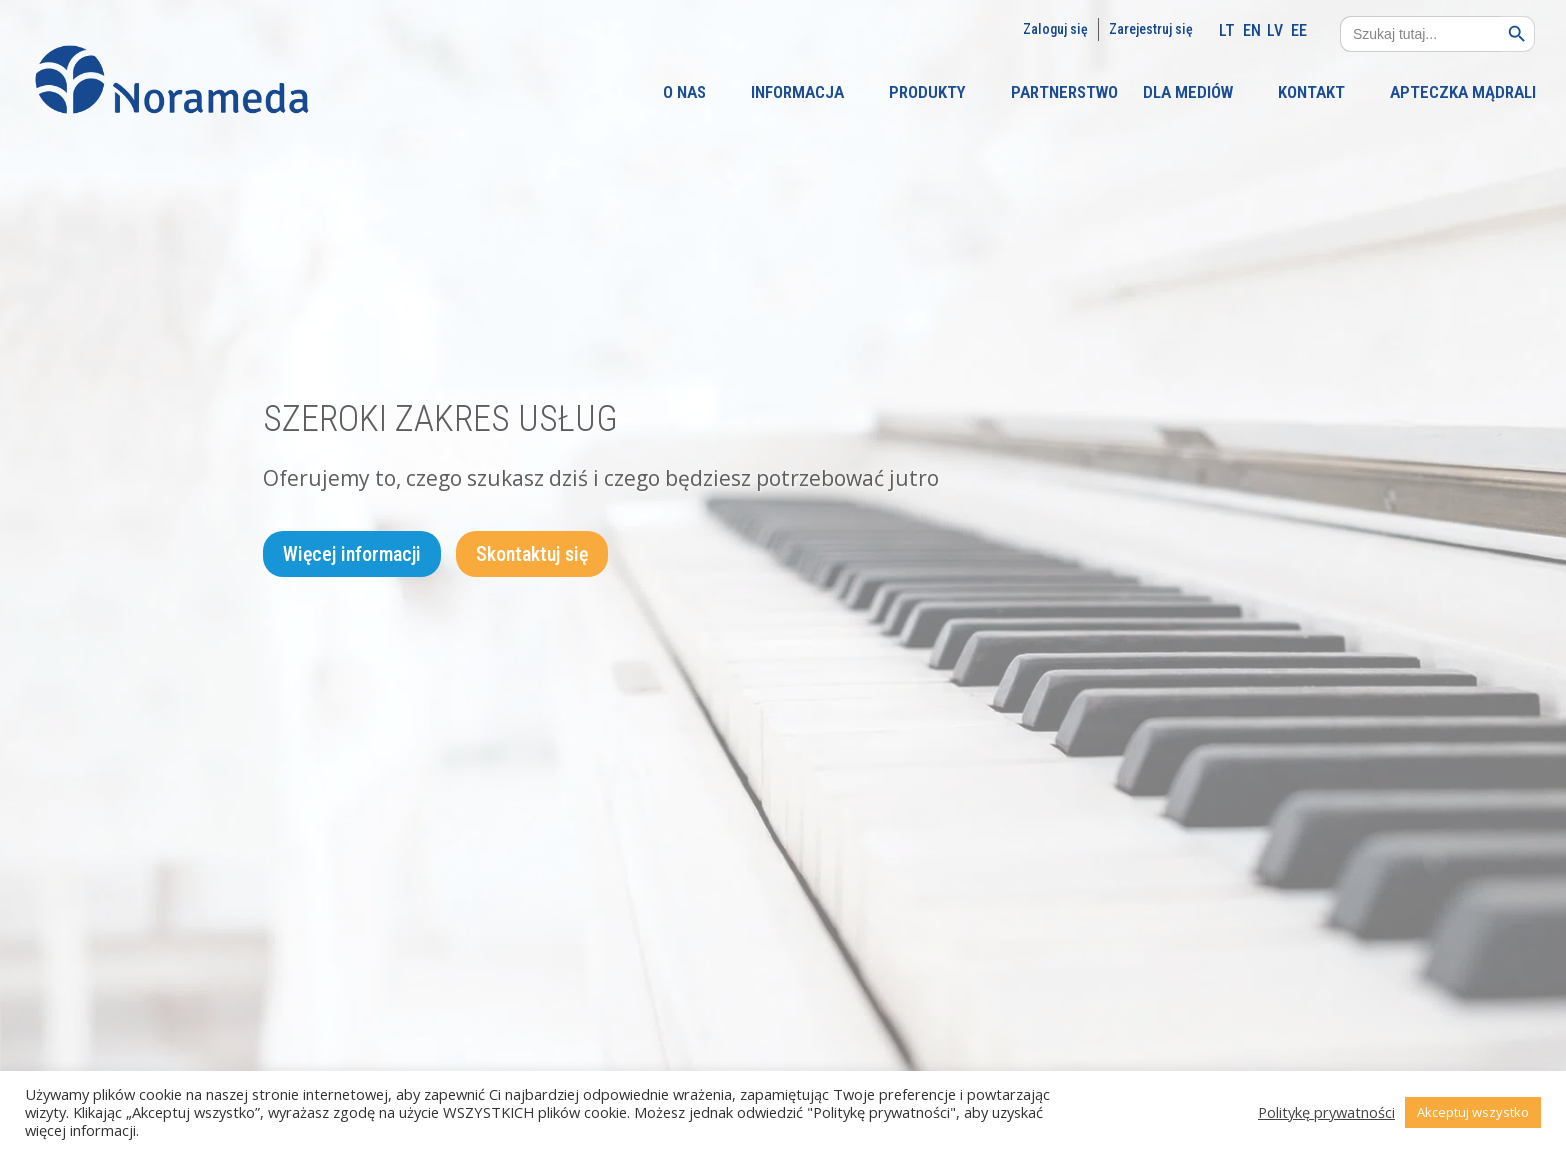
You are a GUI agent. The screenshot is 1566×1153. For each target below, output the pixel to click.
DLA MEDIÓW (1188, 93)
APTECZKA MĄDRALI (1463, 93)
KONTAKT (1311, 93)
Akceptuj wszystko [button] (1473, 1112)
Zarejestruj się (1151, 29)
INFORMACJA (797, 93)
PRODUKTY (927, 93)
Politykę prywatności (1326, 1112)
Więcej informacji (352, 555)
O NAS (684, 93)
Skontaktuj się (532, 555)
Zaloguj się (1055, 29)
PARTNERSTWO (1064, 93)
